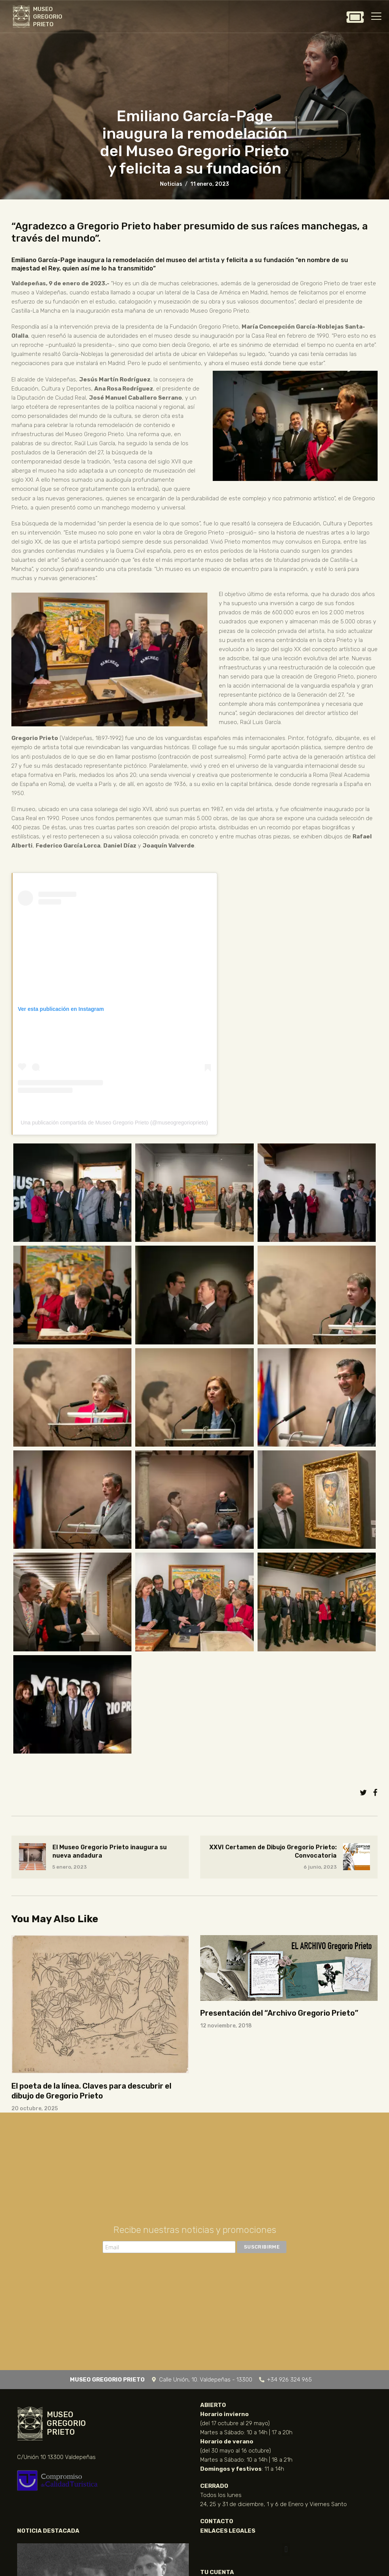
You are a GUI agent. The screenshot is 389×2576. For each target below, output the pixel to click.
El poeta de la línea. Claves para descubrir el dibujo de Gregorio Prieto (91, 2090)
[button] (285, 2549)
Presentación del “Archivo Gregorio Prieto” (279, 2013)
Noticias (171, 184)
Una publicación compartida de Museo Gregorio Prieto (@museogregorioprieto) (114, 1123)
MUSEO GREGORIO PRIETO (47, 17)
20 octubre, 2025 (34, 2108)
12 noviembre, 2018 (226, 2026)
